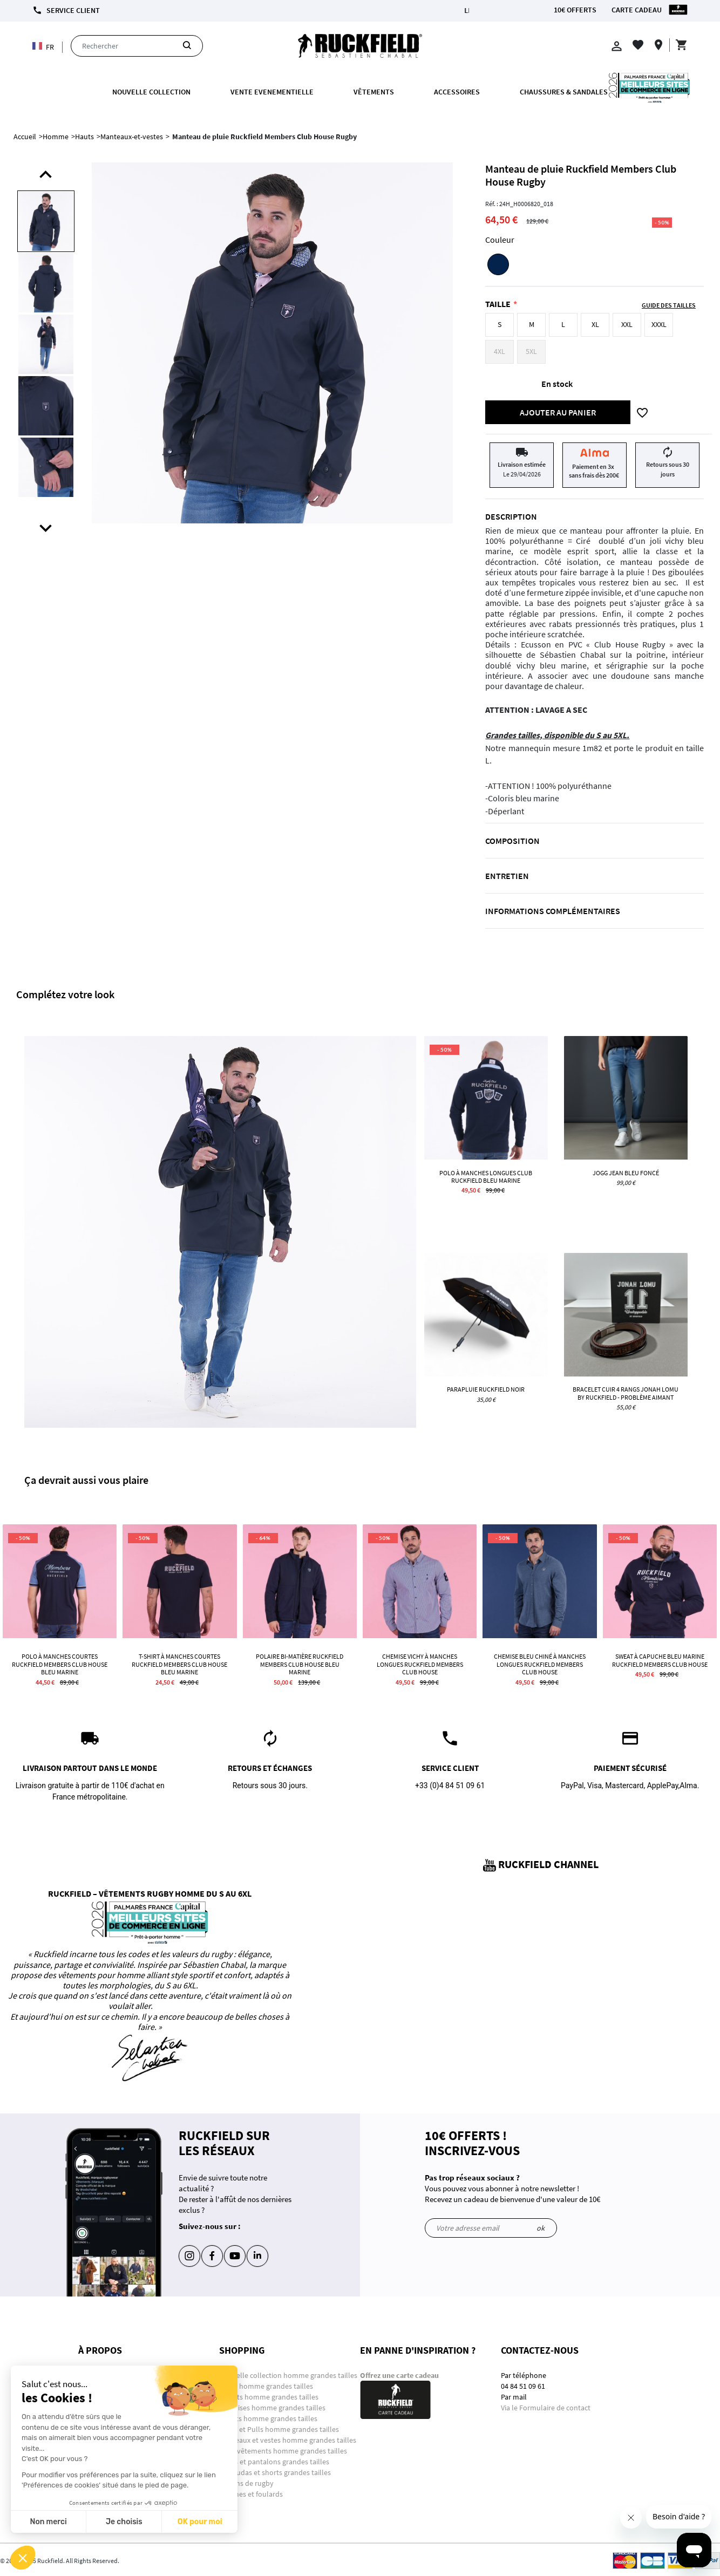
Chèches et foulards (251, 2494)
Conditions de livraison (115, 2397)
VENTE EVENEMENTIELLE (272, 92)
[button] (23, 2558)
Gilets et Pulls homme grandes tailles (279, 2429)
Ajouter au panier (558, 412)
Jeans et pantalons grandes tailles (274, 2461)
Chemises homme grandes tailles (272, 2408)
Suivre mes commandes (116, 2418)
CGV (84, 2461)
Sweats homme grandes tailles (268, 2418)
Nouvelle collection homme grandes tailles (289, 2375)
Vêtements (374, 92)
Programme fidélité (109, 2429)
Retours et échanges (111, 2440)
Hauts (84, 136)
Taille (498, 303)
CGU (85, 2472)
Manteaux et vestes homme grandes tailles (287, 2440)
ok (540, 2228)
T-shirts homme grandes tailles (268, 2397)
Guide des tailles (104, 2451)
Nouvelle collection (151, 92)
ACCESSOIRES (457, 92)
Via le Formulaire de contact (545, 2408)
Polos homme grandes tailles (267, 2386)
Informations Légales (112, 2386)
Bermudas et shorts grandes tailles (275, 2472)
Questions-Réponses (111, 2375)
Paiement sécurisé (107, 2408)
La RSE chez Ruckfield (112, 2483)
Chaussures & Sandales (564, 92)
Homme (56, 136)
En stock (557, 383)
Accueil (24, 136)
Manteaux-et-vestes (131, 136)
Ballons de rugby (246, 2483)
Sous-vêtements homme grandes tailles (283, 2451)
